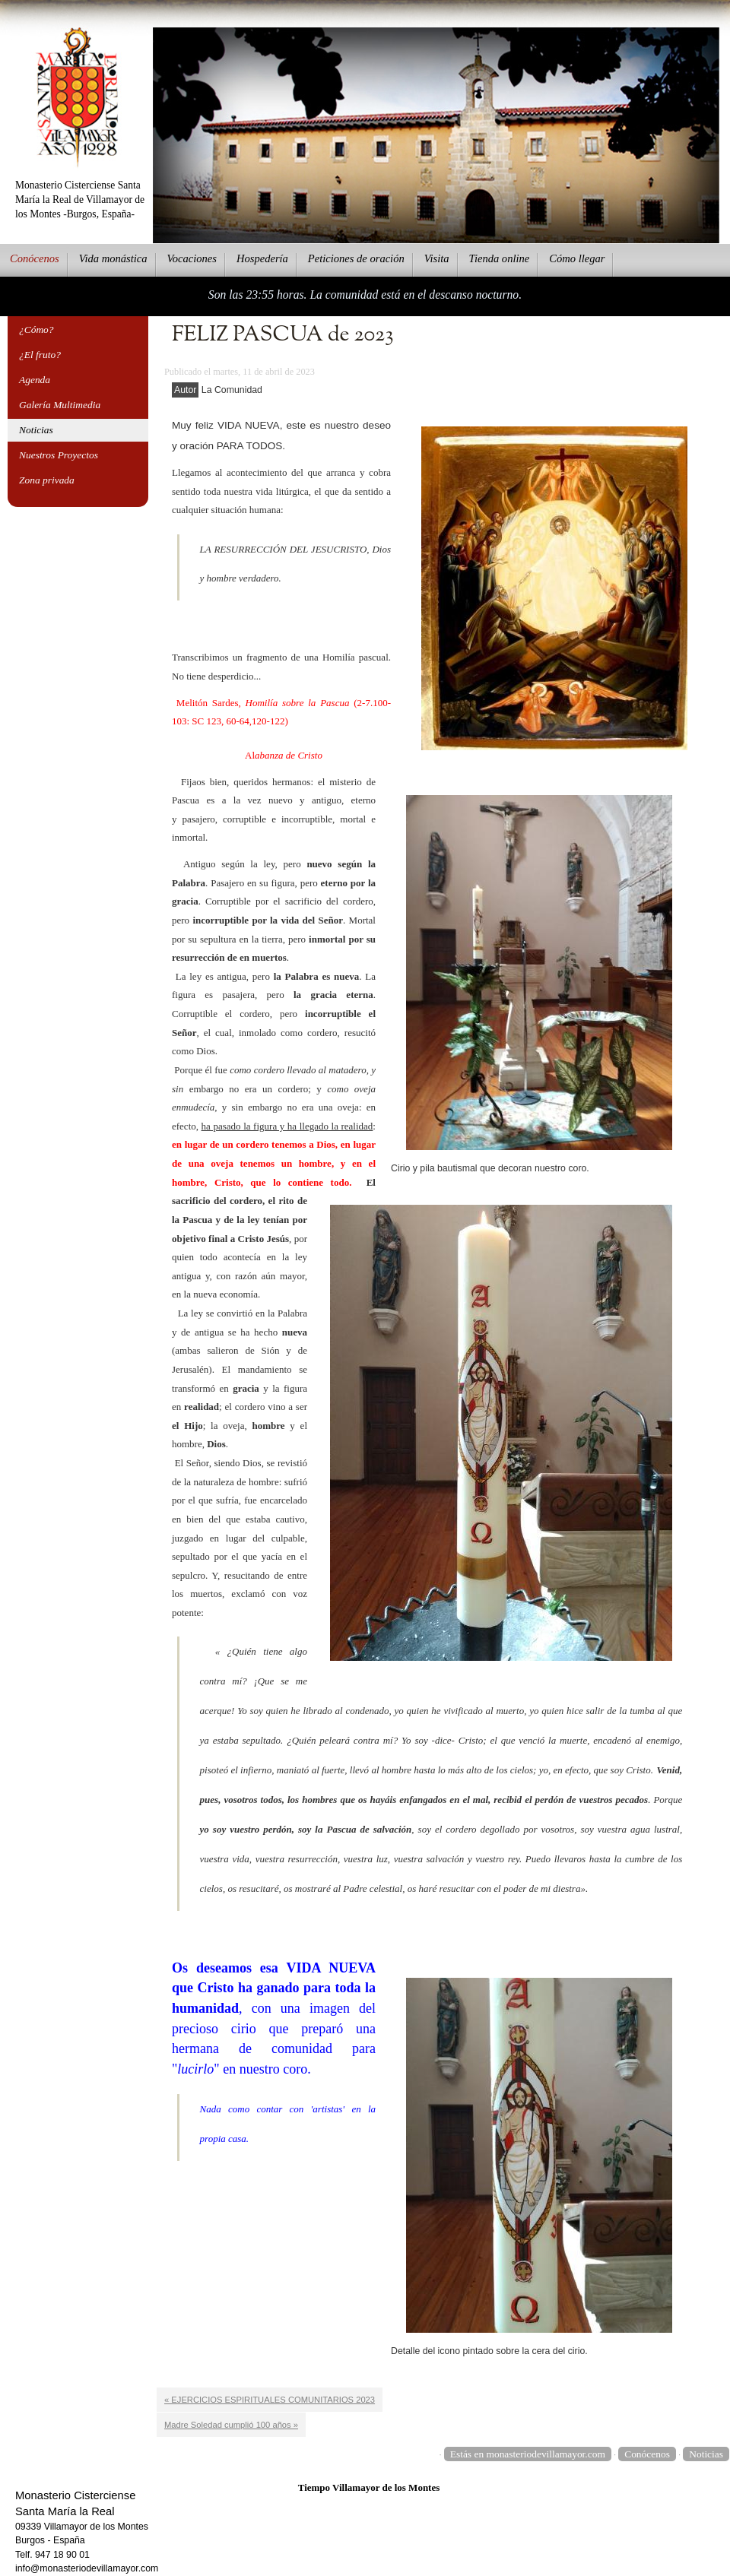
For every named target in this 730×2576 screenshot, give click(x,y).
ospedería (262, 258)
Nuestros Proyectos (58, 455)
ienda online (499, 258)
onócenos (34, 258)
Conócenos (647, 2454)
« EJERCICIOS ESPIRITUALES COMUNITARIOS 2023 (269, 2399)
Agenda (34, 379)
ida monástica (113, 258)
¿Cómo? (36, 329)
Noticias (36, 430)
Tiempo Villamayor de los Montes (369, 2487)
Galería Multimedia (59, 404)
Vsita (436, 258)
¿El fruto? (40, 354)
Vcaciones (192, 258)
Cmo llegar (577, 258)
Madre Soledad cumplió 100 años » (231, 2424)
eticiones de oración (356, 258)
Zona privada (47, 480)
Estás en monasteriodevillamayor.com (527, 2454)
